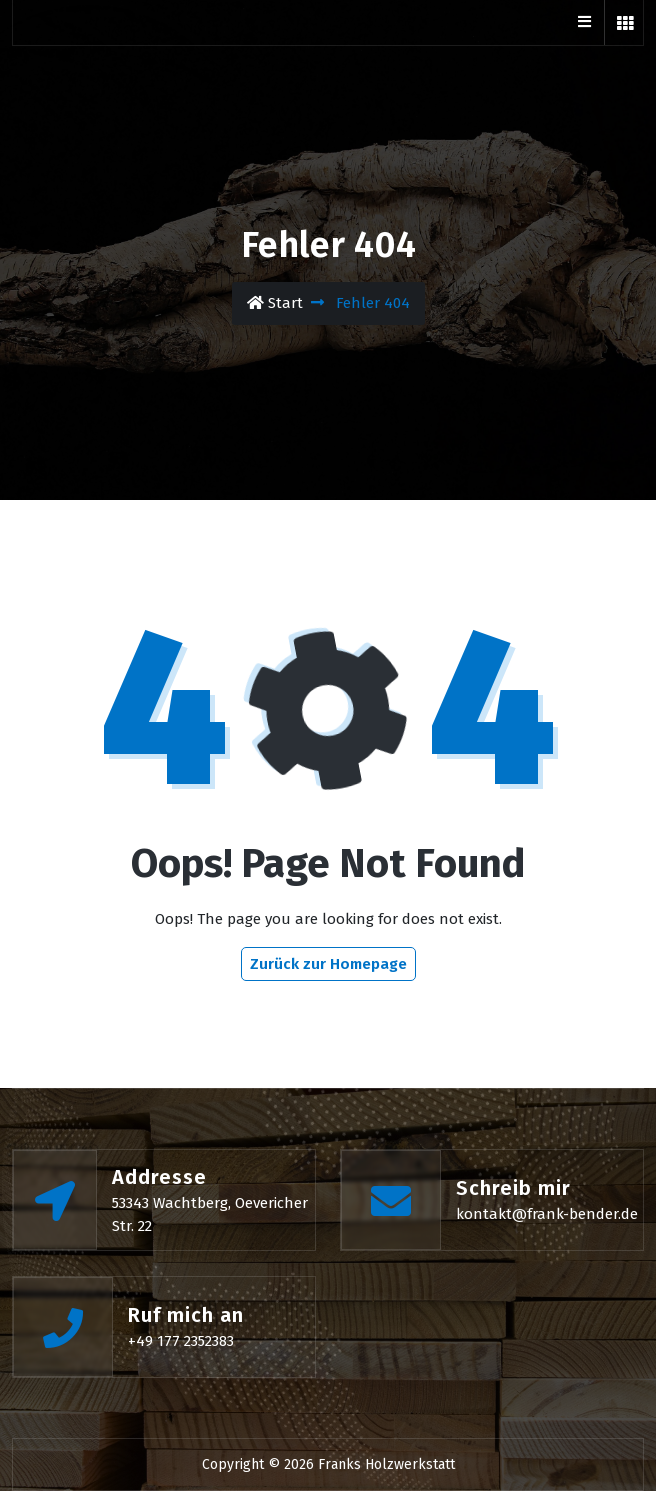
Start (275, 303)
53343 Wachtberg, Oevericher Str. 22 (210, 1214)
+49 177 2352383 (181, 1341)
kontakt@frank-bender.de (547, 1214)
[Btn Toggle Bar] (584, 22)
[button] (625, 22)
